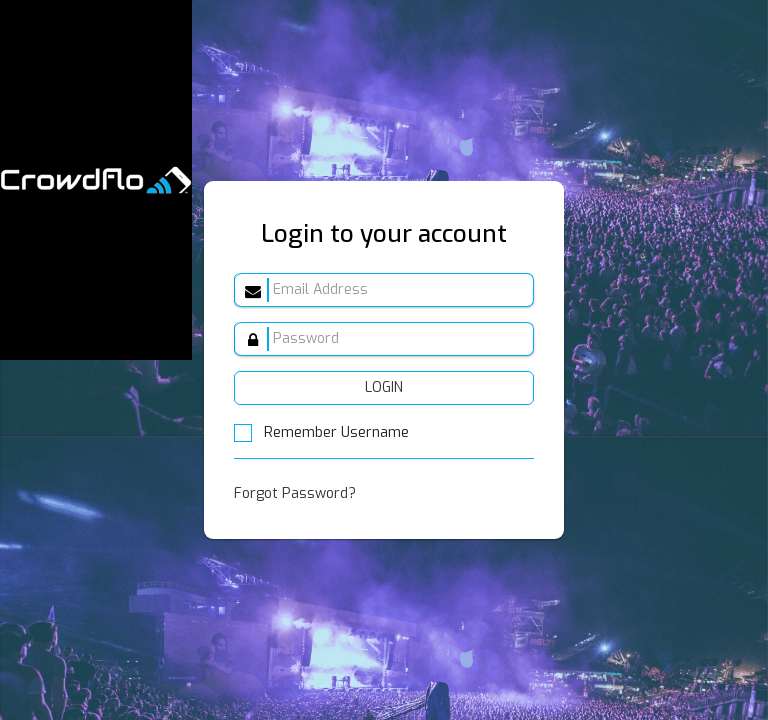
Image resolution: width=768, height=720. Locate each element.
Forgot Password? (295, 493)
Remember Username (321, 432)
